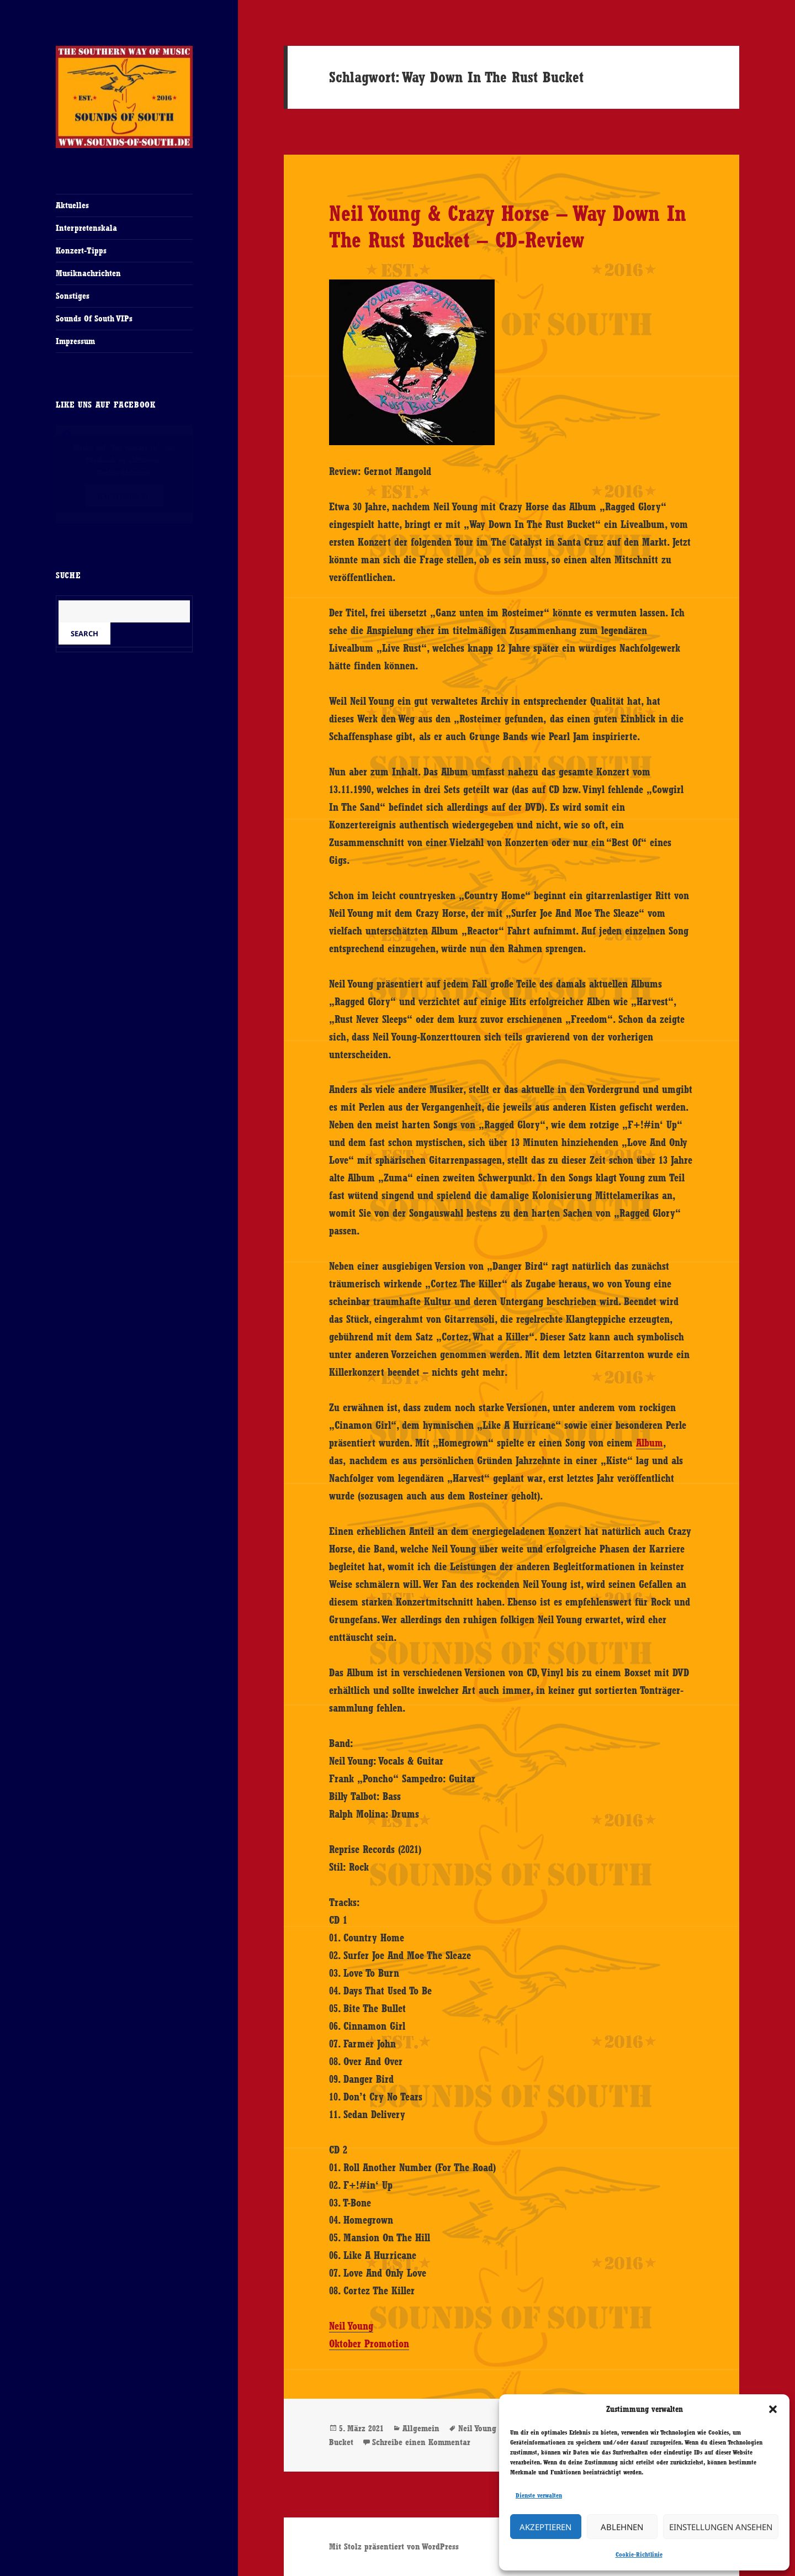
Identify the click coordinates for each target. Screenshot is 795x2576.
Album (649, 1443)
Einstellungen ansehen (720, 2526)
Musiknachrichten (88, 273)
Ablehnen (622, 2526)
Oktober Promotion (369, 2343)
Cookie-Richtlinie (639, 2554)
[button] (772, 2409)
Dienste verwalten (539, 2495)
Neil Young (351, 2326)
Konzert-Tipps (81, 250)
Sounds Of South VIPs (94, 318)
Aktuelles (72, 205)
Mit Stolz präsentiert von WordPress (394, 2546)
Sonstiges (72, 296)
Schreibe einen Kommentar (421, 2442)
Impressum (75, 341)
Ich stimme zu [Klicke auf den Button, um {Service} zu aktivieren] (124, 496)
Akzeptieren (545, 2526)
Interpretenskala (86, 228)
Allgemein (420, 2428)
